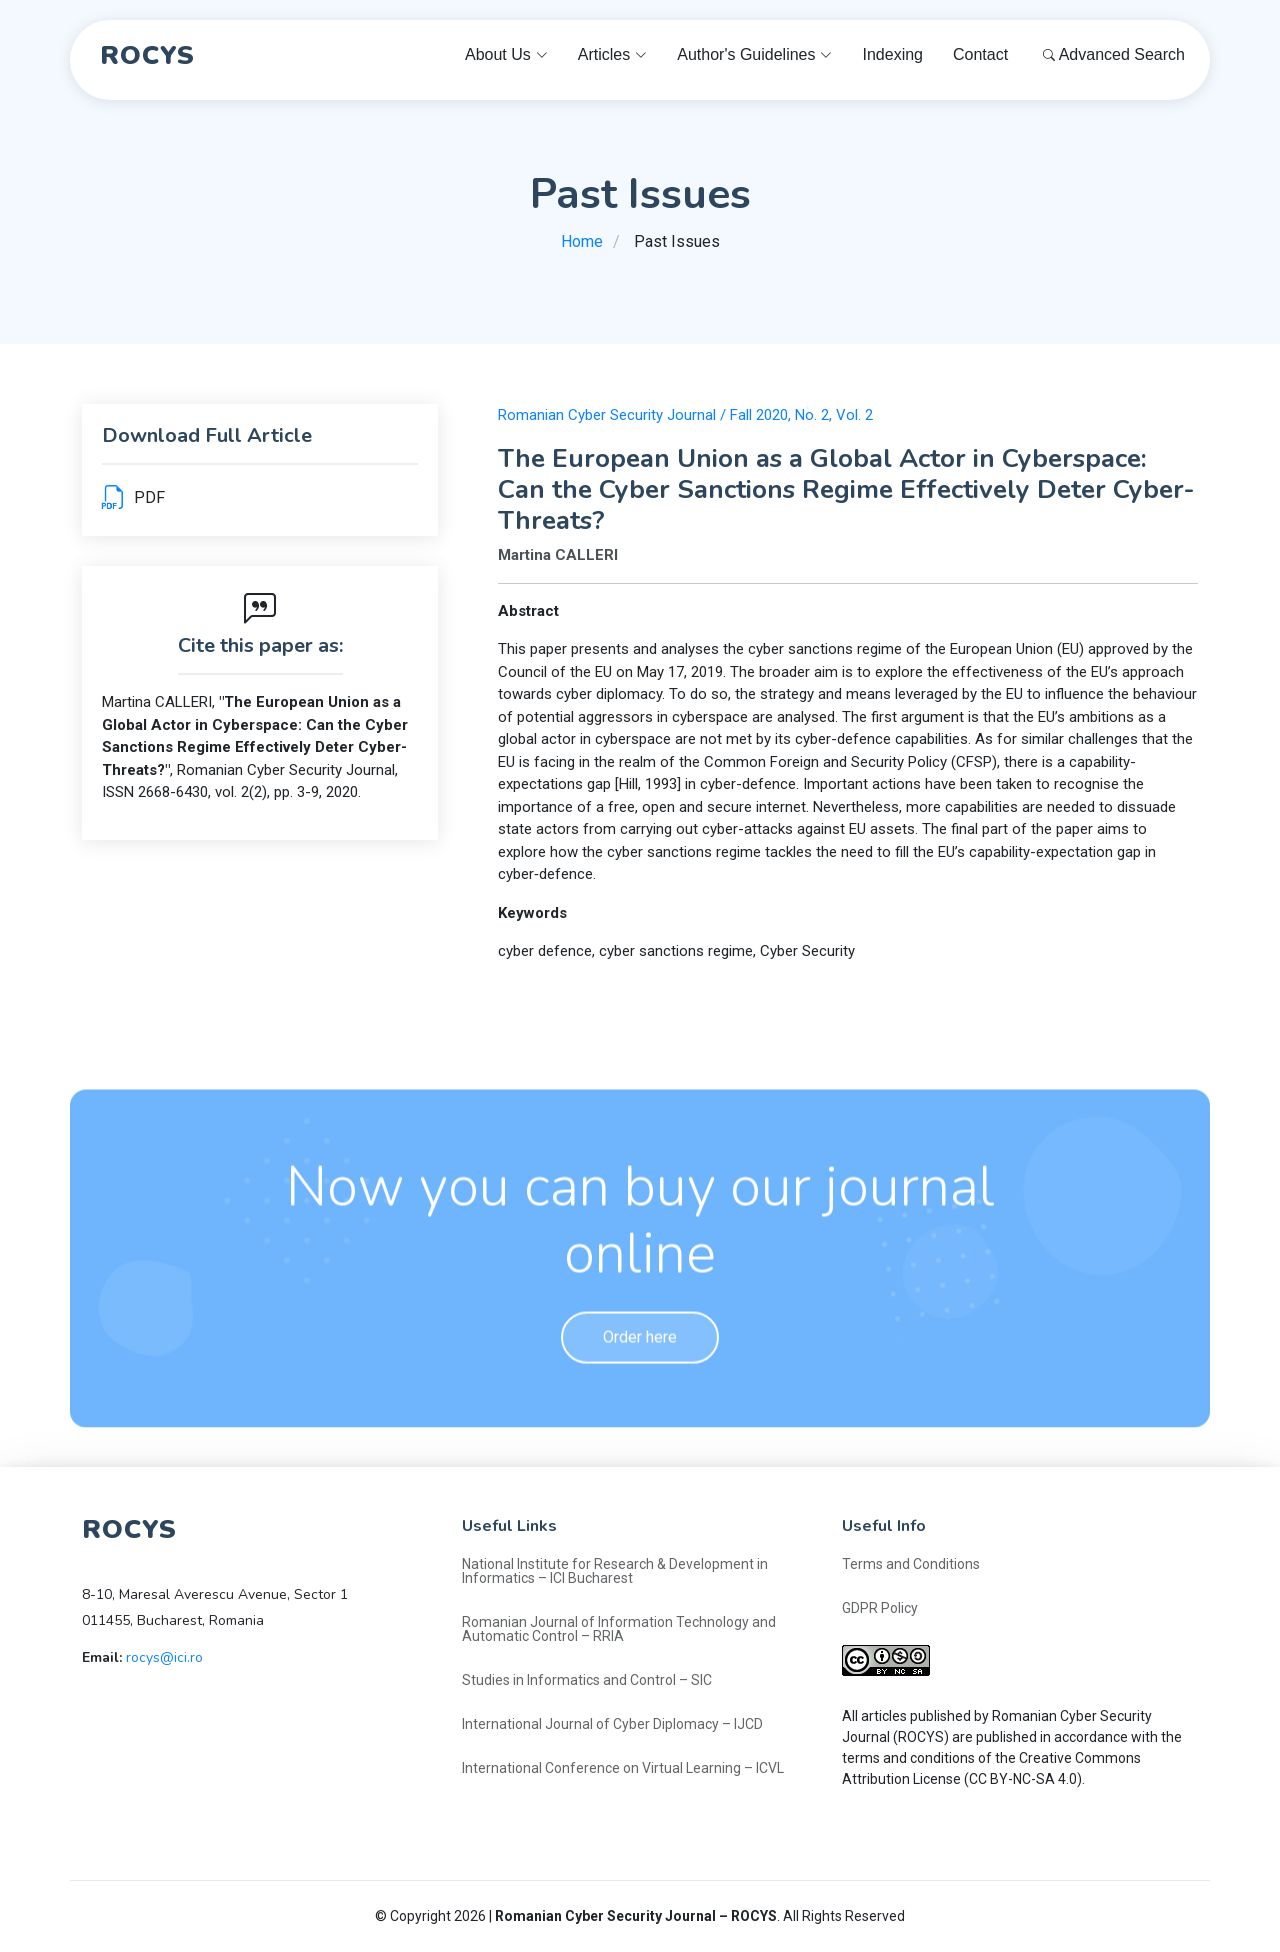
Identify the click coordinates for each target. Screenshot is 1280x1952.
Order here (640, 1377)
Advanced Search (1114, 54)
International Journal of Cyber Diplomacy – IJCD (612, 1724)
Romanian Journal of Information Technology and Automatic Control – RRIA (619, 1629)
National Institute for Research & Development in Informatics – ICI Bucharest (615, 1571)
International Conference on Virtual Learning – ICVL (623, 1768)
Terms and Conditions (911, 1564)
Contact (980, 54)
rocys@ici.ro (164, 1657)
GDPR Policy (880, 1608)
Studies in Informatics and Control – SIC (587, 1680)
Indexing (892, 54)
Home (582, 241)
